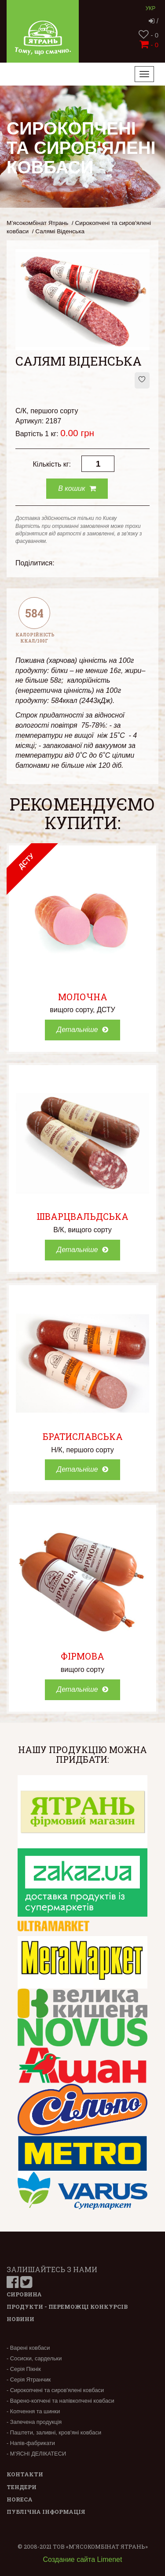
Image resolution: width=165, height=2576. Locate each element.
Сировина (24, 2294)
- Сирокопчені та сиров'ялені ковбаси (55, 2390)
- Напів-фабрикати (31, 2443)
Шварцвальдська (82, 1216)
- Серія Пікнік (24, 2369)
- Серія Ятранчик (29, 2379)
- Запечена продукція (34, 2422)
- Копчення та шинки (33, 2411)
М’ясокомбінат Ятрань (37, 223)
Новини (20, 2318)
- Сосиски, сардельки (34, 2358)
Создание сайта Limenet (82, 2559)
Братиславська (83, 1436)
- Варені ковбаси (28, 2347)
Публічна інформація (46, 2511)
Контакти (25, 2474)
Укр (151, 8)
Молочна (82, 996)
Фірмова (82, 1656)
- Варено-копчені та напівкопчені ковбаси (60, 2400)
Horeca (20, 2499)
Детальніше (82, 1029)
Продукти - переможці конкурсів (67, 2306)
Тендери (22, 2486)
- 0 (148, 35)
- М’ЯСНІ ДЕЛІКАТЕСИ (36, 2453)
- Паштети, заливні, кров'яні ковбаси (54, 2432)
